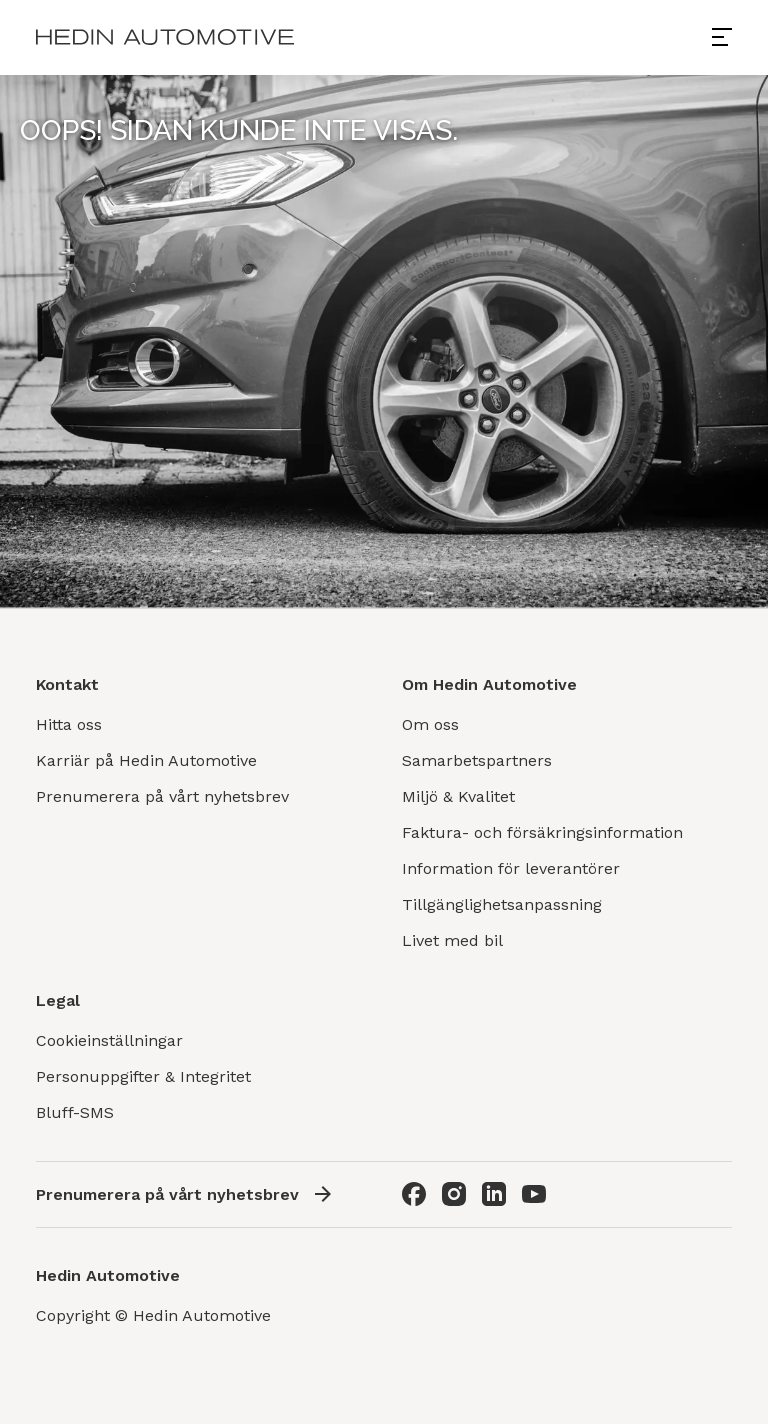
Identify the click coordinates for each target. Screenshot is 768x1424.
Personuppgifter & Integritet (143, 1076)
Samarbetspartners (477, 760)
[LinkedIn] (494, 1194)
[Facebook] (414, 1194)
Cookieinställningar (109, 1040)
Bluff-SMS (75, 1112)
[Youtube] (534, 1194)
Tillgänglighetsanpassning (502, 904)
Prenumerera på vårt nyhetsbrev (162, 796)
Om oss (430, 724)
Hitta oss (69, 724)
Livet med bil (452, 940)
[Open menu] (730, 37)
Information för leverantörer (511, 868)
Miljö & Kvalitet (458, 796)
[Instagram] (454, 1194)
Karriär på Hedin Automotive (146, 760)
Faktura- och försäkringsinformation (542, 832)
